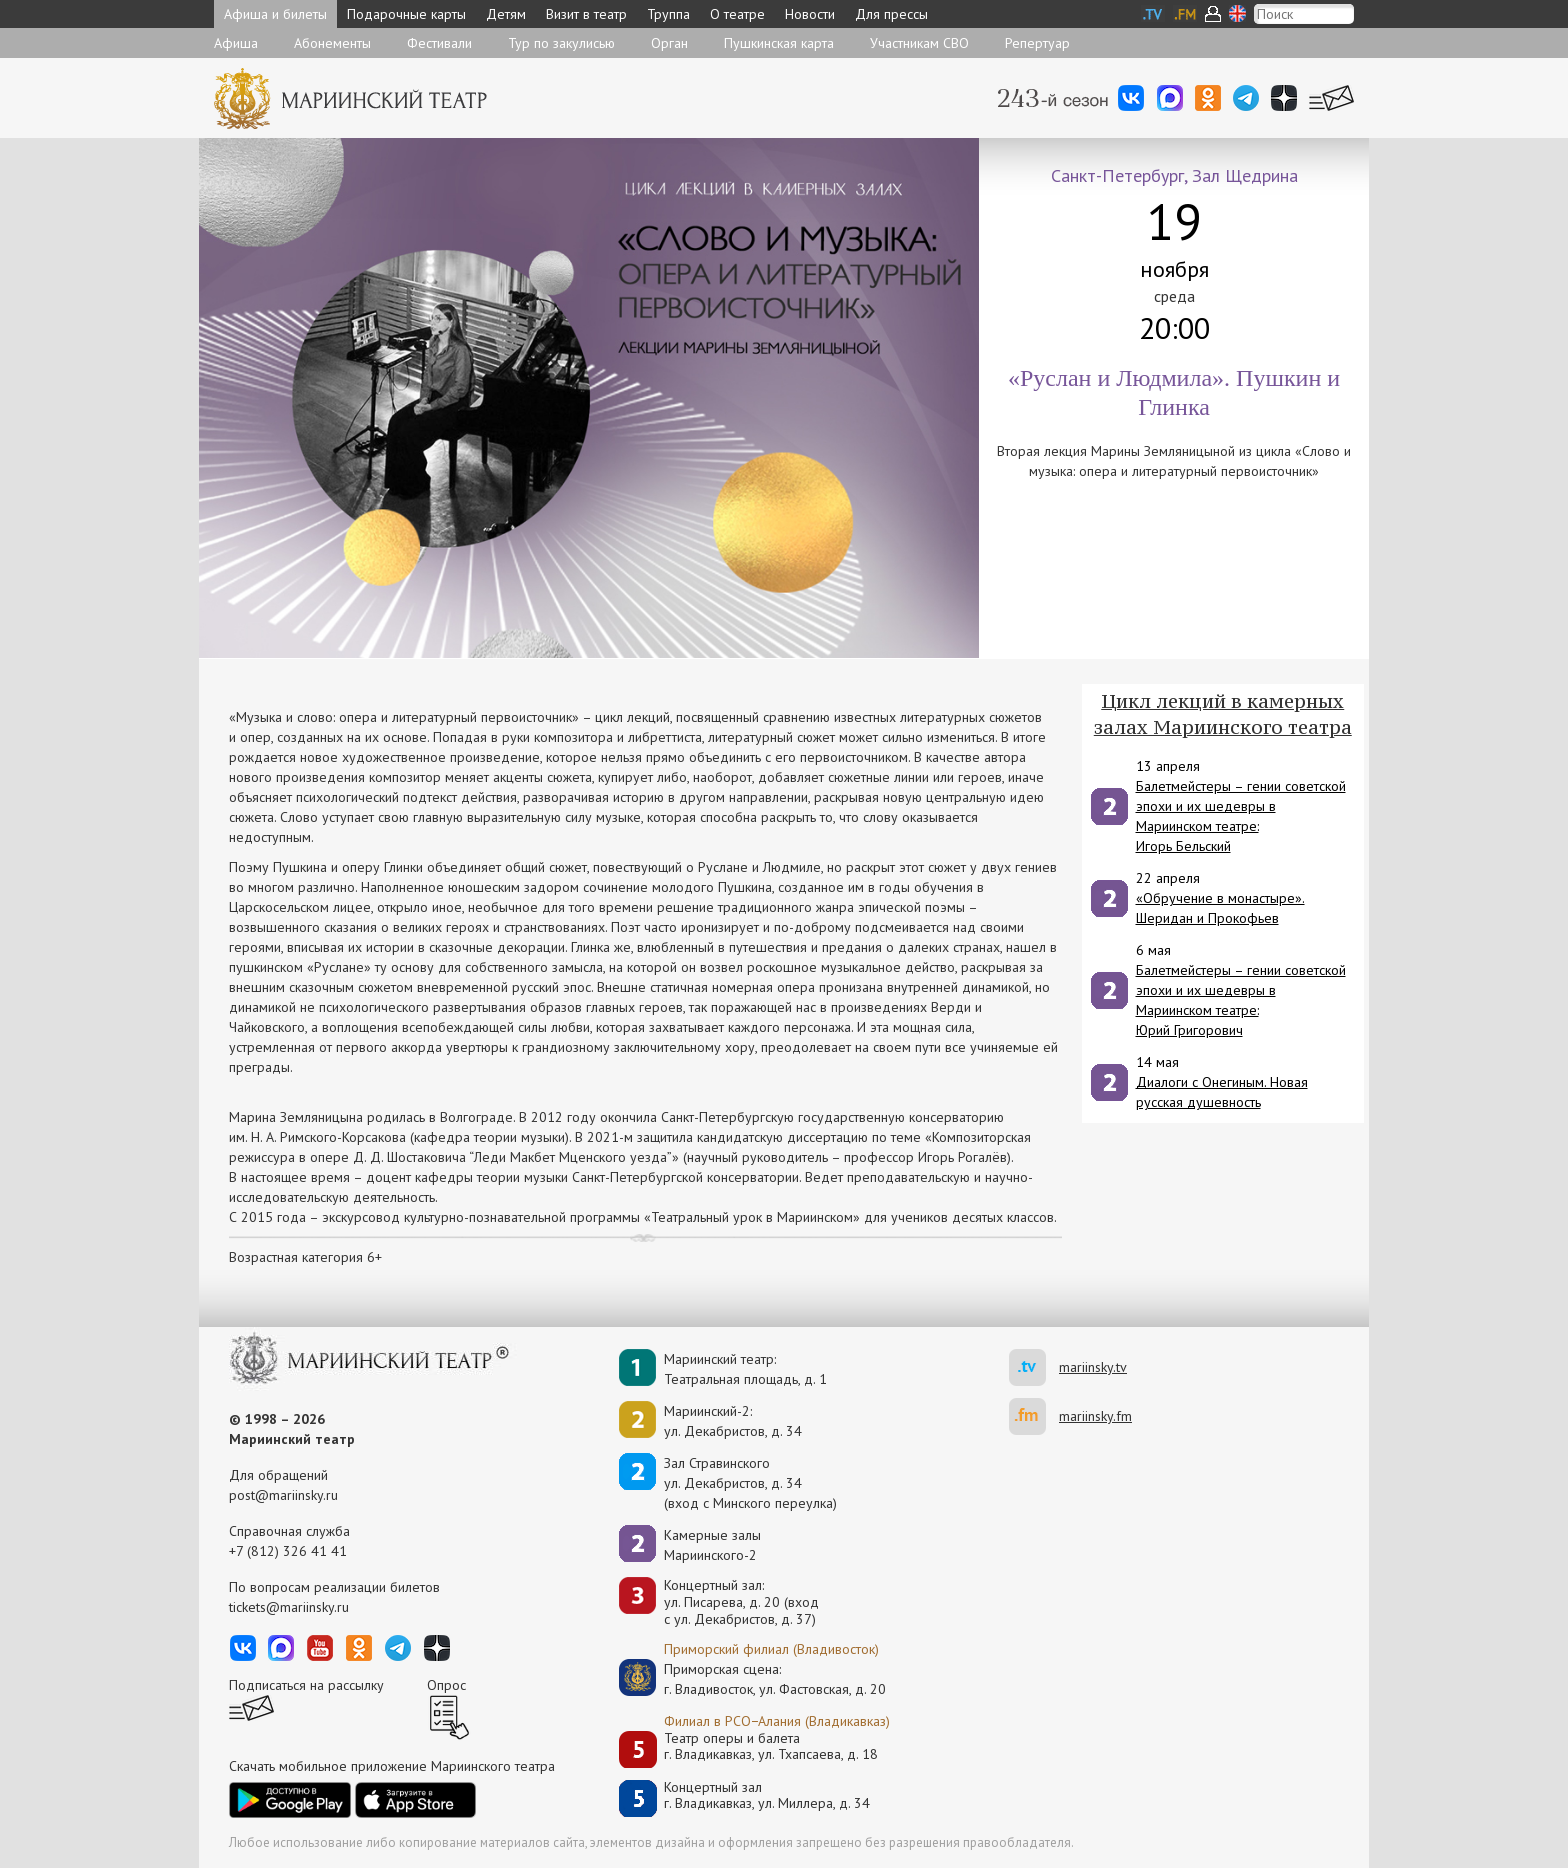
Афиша (236, 43)
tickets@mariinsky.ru (289, 1607)
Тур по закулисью (561, 43)
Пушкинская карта (779, 43)
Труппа (668, 14)
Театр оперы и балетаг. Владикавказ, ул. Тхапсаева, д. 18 (771, 1746)
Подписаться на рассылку (306, 1685)
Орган (669, 43)
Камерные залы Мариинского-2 (712, 1545)
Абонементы (332, 43)
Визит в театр (586, 14)
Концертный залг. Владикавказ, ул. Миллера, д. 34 (767, 1795)
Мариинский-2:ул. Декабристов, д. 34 (733, 1421)
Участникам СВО (919, 43)
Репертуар (1037, 43)
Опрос (446, 1685)
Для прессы (891, 14)
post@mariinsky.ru (283, 1495)
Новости (810, 14)
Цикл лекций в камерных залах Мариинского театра (1223, 714)
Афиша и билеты (275, 14)
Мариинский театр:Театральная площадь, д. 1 (745, 1369)
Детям (506, 14)
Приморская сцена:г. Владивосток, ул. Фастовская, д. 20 (754, 1679)
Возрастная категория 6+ (305, 1257)
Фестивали (439, 43)
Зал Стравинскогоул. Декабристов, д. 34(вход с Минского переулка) (750, 1483)
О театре (737, 14)
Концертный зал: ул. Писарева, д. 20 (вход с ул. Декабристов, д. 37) (741, 1602)
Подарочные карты (406, 14)
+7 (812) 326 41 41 (288, 1551)
